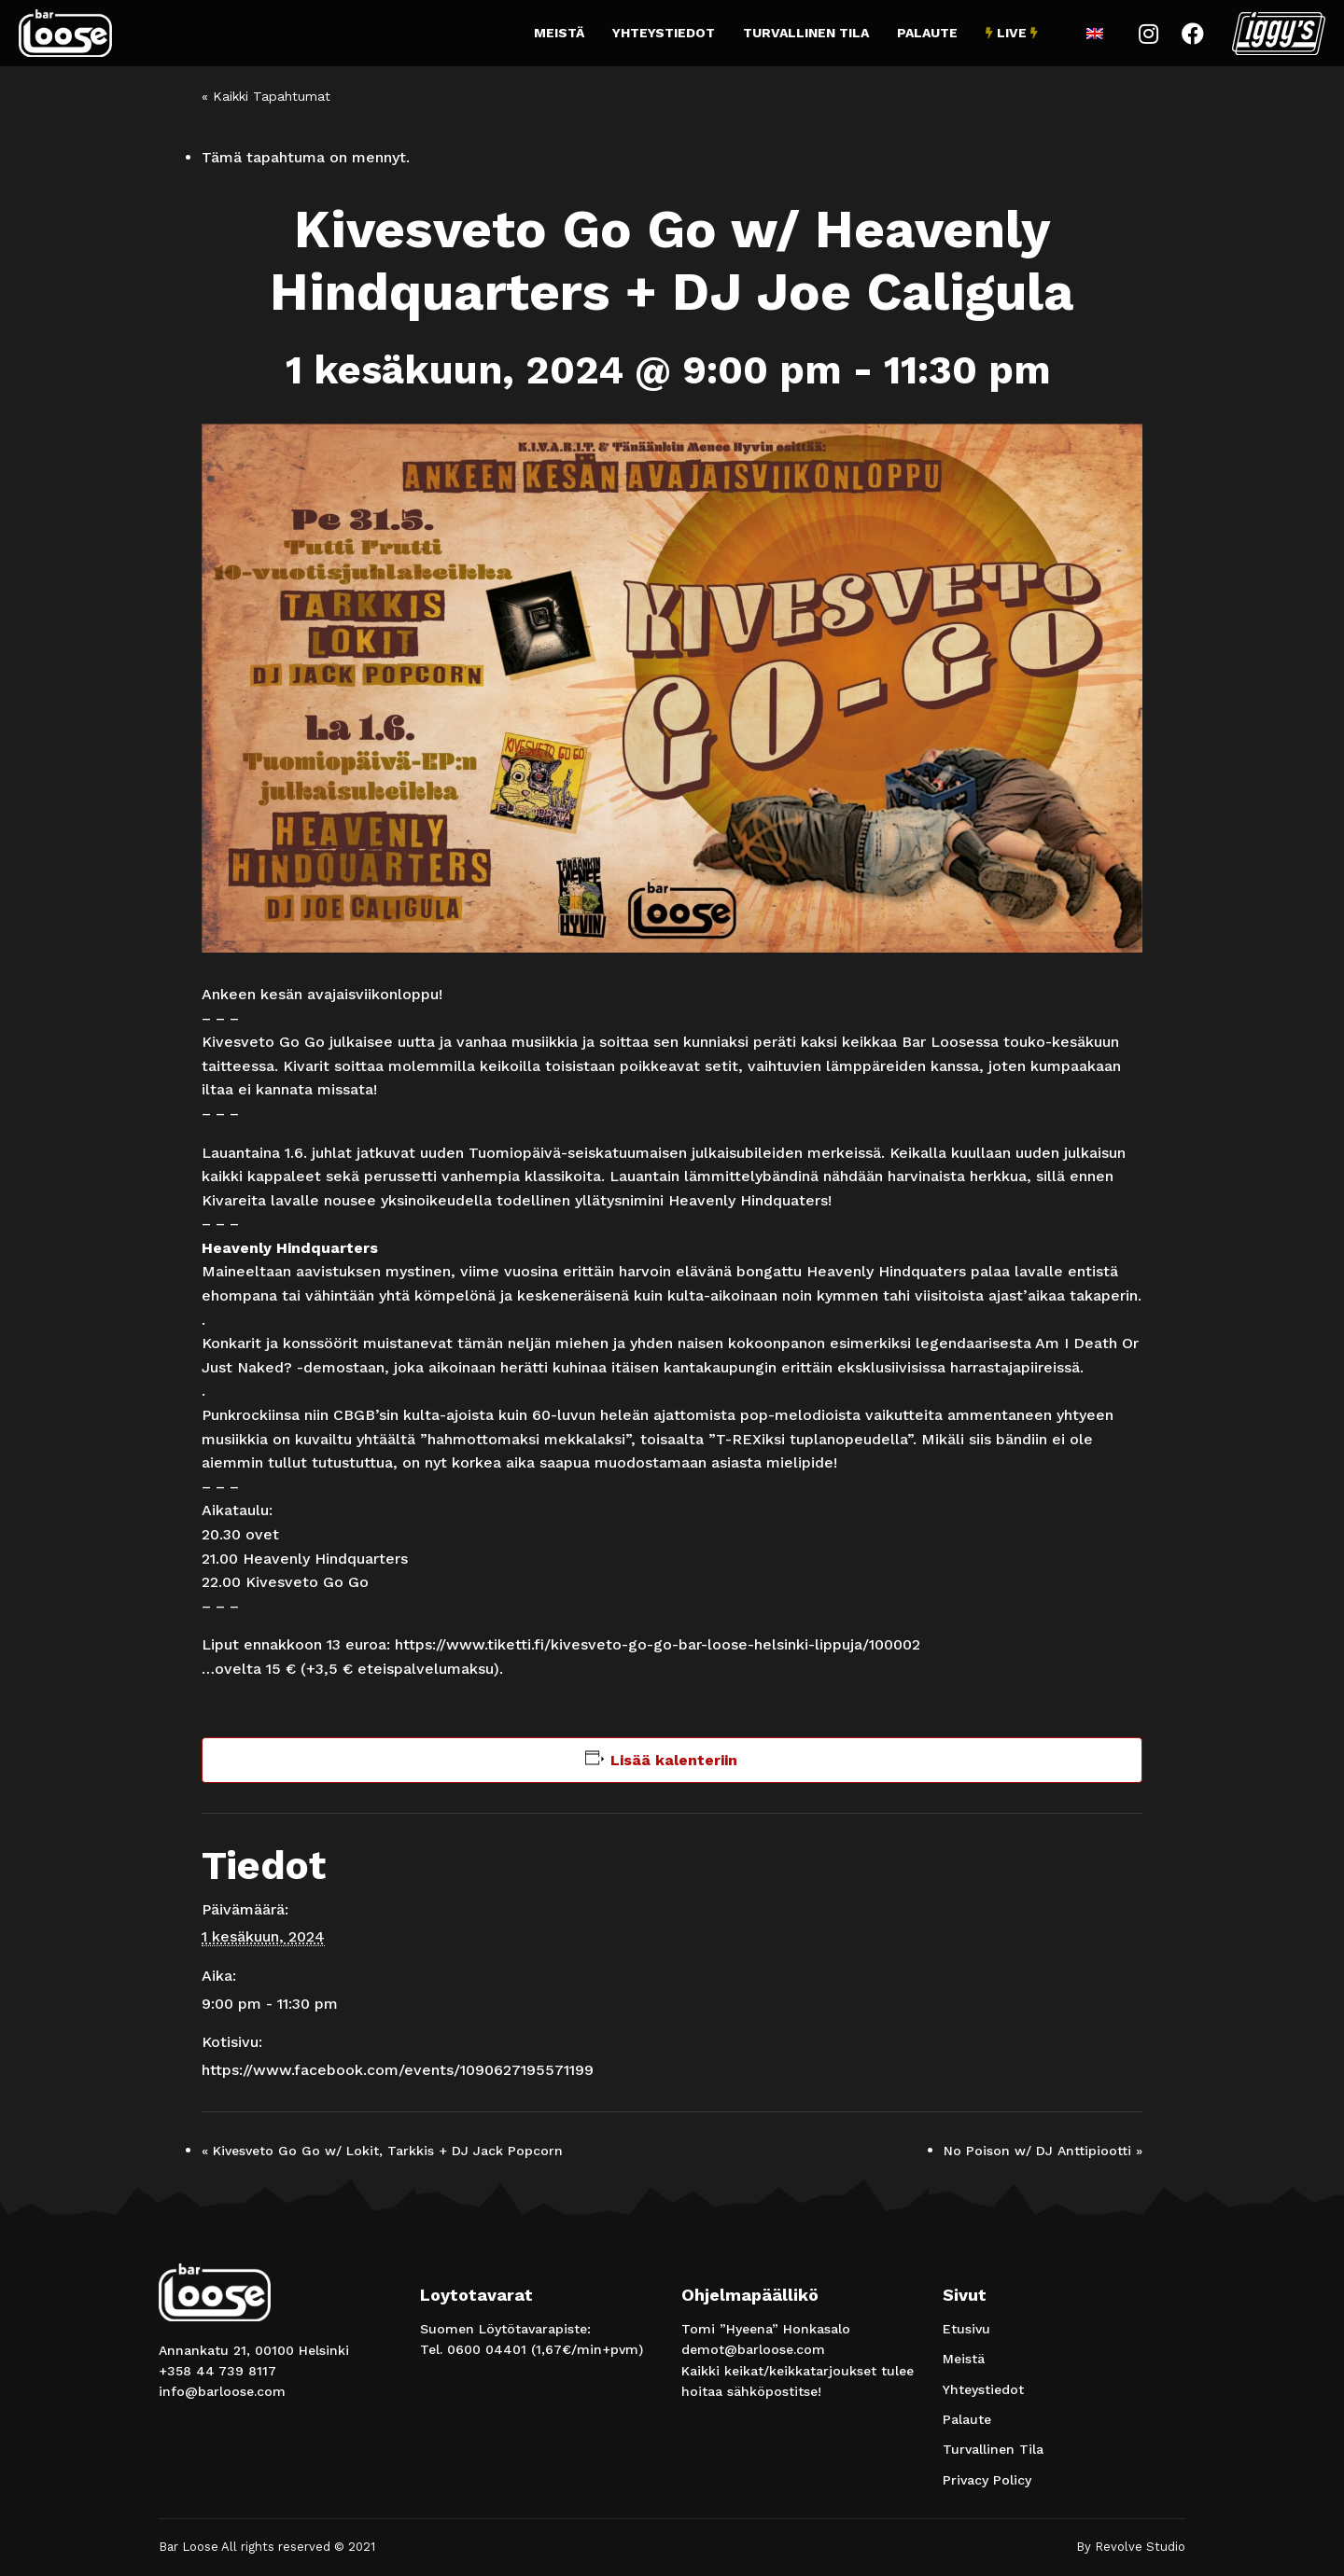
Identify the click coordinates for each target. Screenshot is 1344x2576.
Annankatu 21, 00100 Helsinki (254, 2350)
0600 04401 (486, 2349)
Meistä (559, 32)
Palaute (927, 32)
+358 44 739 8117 (217, 2370)
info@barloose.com (222, 2391)
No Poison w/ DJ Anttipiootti (1043, 2150)
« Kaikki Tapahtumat (266, 96)
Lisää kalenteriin (673, 1760)
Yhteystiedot (663, 32)
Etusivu (966, 2328)
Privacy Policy (987, 2479)
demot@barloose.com (753, 2349)
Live (1012, 32)
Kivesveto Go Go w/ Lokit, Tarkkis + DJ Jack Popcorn (382, 2150)
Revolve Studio (1140, 2547)
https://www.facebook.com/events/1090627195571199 (398, 2070)
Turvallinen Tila (806, 32)
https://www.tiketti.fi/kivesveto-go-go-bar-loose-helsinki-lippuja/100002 (657, 1644)
